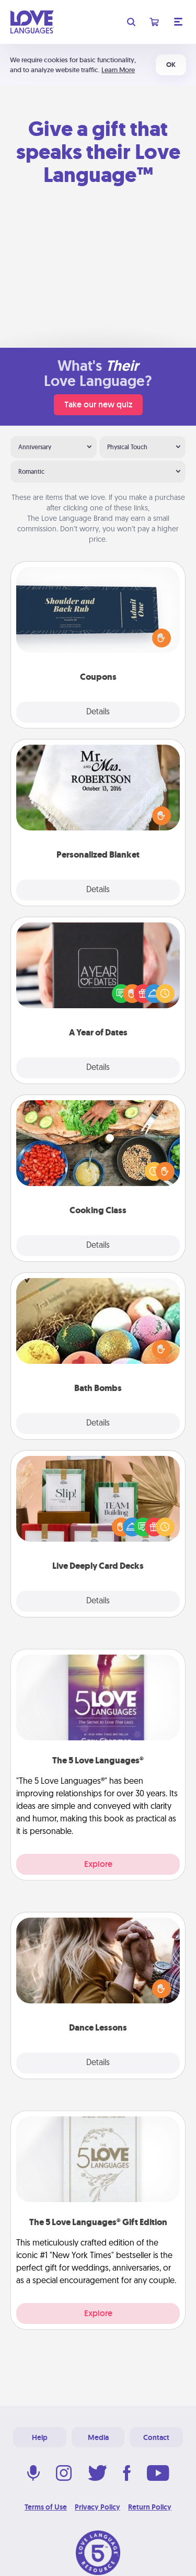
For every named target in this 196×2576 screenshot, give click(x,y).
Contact (156, 2437)
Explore (98, 1864)
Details (98, 712)
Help (40, 2437)
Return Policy (149, 2507)
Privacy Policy (97, 2507)
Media (98, 2437)
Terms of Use (46, 2507)
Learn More (118, 69)
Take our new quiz (98, 404)
